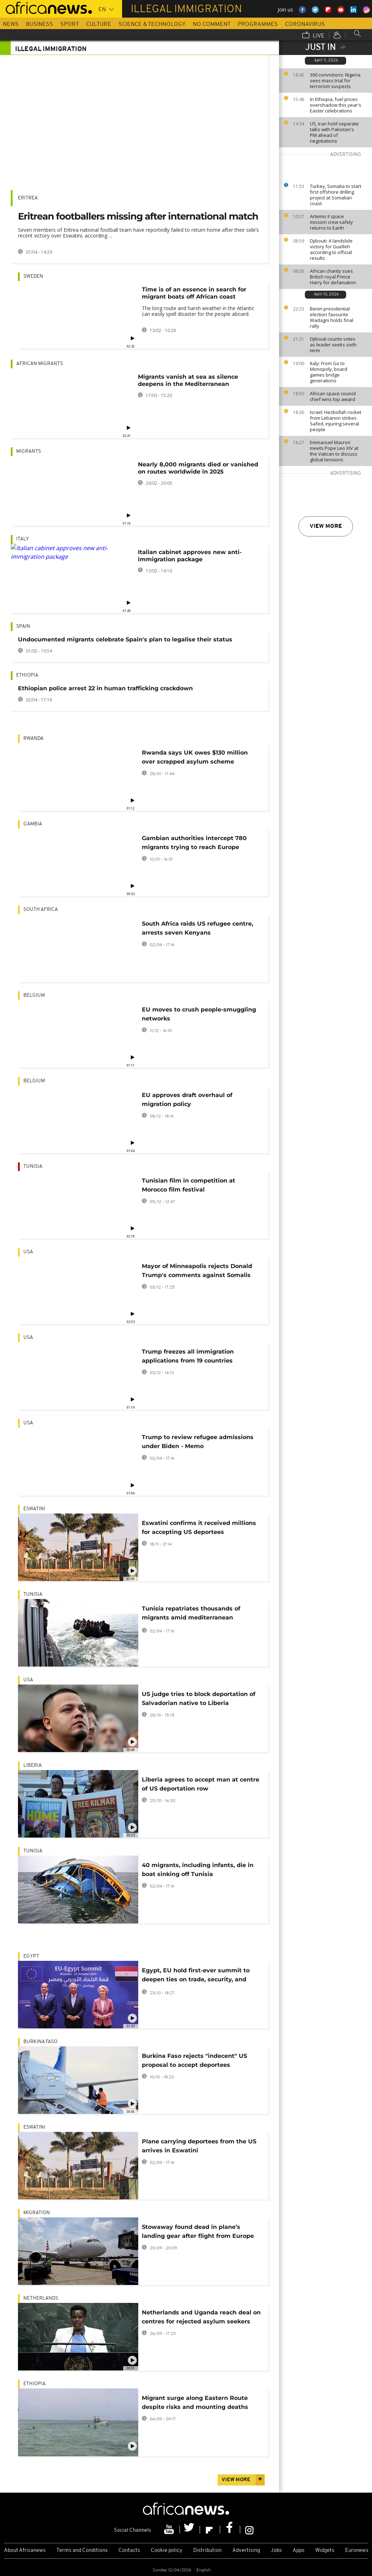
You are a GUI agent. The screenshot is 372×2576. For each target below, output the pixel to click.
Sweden (33, 276)
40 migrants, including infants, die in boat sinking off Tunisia (198, 1869)
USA (28, 1252)
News (11, 24)
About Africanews (25, 2550)
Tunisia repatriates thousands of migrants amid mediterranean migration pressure (191, 1614)
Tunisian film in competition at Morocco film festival (188, 1185)
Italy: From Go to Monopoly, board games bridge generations (328, 371)
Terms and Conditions (82, 2550)
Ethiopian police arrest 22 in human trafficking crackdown (105, 688)
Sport (69, 24)
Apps (298, 2550)
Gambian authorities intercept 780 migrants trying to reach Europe (194, 843)
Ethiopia (27, 675)
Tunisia (32, 1166)
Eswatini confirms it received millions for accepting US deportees (199, 1527)
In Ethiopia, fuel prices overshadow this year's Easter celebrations (335, 105)
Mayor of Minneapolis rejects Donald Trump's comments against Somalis (197, 1270)
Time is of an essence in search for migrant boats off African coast (194, 293)
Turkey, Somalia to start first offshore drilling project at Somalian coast (335, 194)
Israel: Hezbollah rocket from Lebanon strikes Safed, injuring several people (335, 420)
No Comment (212, 24)
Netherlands (40, 2298)
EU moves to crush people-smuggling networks (199, 1014)
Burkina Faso (40, 2042)
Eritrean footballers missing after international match (138, 216)
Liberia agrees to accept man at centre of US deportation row (200, 1784)
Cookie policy (166, 2550)
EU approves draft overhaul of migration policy (187, 1099)
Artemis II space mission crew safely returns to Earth (331, 222)
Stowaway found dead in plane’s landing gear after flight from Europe (198, 2231)
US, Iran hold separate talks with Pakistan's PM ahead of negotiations (334, 132)
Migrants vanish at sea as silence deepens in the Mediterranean (188, 380)
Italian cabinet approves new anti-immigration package (190, 556)
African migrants (39, 364)
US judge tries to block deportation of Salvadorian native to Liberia (198, 1698)
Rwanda (33, 738)
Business (39, 24)
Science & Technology (152, 24)
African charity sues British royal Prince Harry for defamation (333, 276)
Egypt (31, 1956)
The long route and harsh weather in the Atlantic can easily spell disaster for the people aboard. (198, 311)
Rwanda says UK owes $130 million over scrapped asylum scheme (195, 757)
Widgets (324, 2550)
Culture (98, 24)
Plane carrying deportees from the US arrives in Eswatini (199, 2146)
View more (326, 526)
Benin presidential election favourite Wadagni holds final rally (331, 317)
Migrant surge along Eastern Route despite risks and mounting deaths (195, 2402)
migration (36, 2213)
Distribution (207, 2550)
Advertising (246, 2550)
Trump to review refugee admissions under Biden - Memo (198, 1442)
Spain (23, 626)
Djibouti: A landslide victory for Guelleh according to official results (331, 249)
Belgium (34, 995)
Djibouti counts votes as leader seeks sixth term (333, 344)
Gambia (32, 824)
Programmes (258, 24)
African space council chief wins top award (333, 396)
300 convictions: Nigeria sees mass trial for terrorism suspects (335, 80)
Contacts (129, 2550)
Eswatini (34, 1509)
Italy (22, 539)
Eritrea (28, 198)
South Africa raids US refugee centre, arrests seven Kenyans (197, 928)
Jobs (276, 2550)
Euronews (356, 2550)
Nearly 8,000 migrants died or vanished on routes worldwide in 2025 (198, 468)
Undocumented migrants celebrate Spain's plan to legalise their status (125, 639)
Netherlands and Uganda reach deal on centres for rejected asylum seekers (201, 2317)
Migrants (28, 451)
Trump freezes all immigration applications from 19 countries (188, 1356)
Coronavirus (305, 24)
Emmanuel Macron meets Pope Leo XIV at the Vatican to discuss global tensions (334, 450)
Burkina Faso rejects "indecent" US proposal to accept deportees (194, 2060)
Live (313, 35)
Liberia (32, 1765)
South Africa (40, 909)
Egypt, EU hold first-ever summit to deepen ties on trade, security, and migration (196, 1976)
